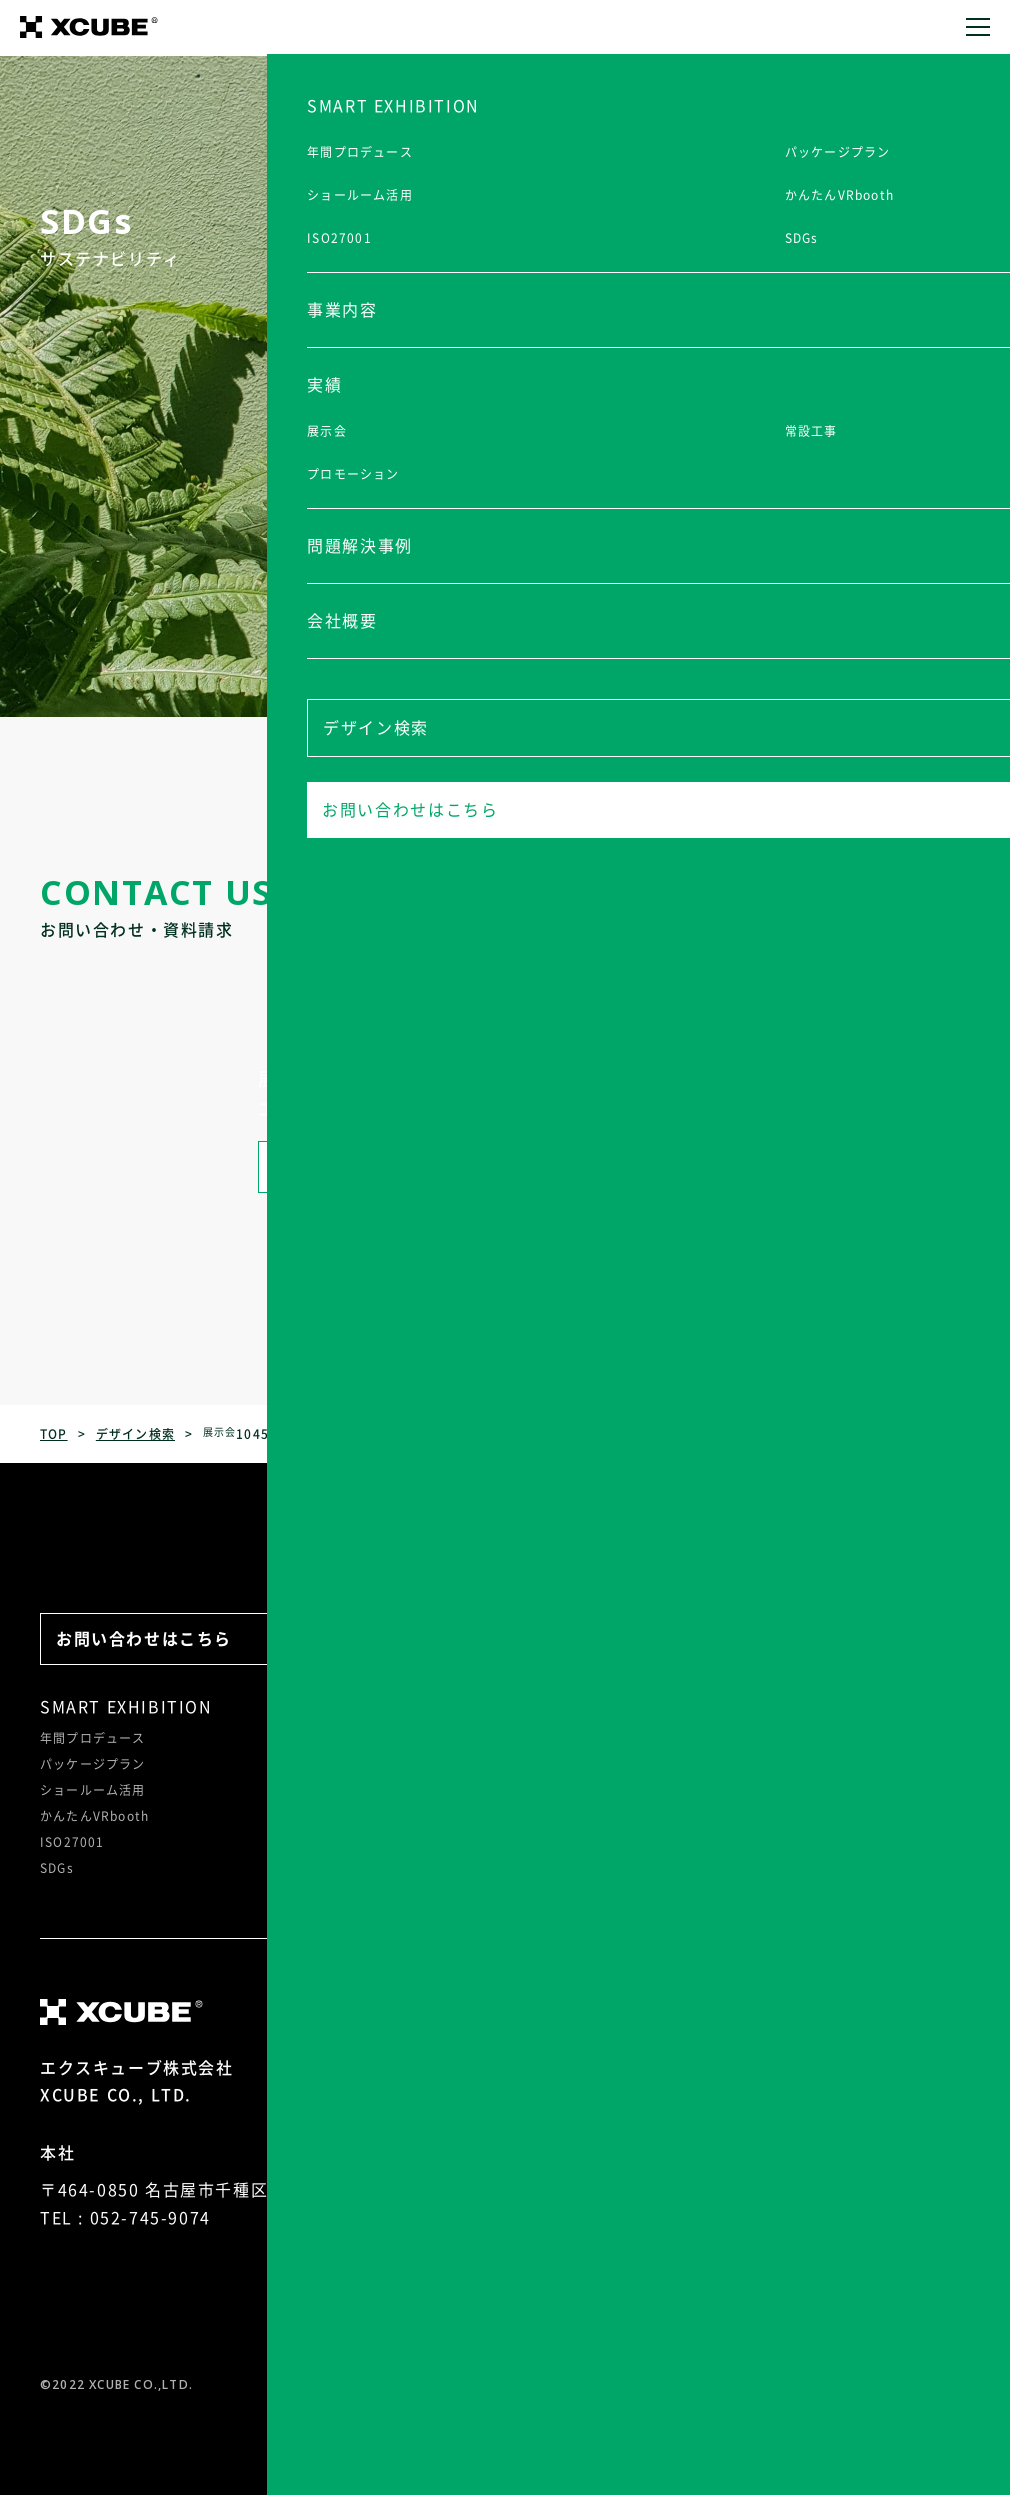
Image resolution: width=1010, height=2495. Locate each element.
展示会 (453, 1738)
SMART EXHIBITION (126, 1707)
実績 (450, 1707)
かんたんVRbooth (94, 1816)
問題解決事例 (591, 1707)
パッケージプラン (93, 1764)
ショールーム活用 (93, 1790)
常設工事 (459, 1764)
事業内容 (323, 1707)
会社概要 (754, 1707)
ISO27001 (72, 1842)
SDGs (57, 1868)
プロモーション (479, 1790)
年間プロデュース (93, 1738)
